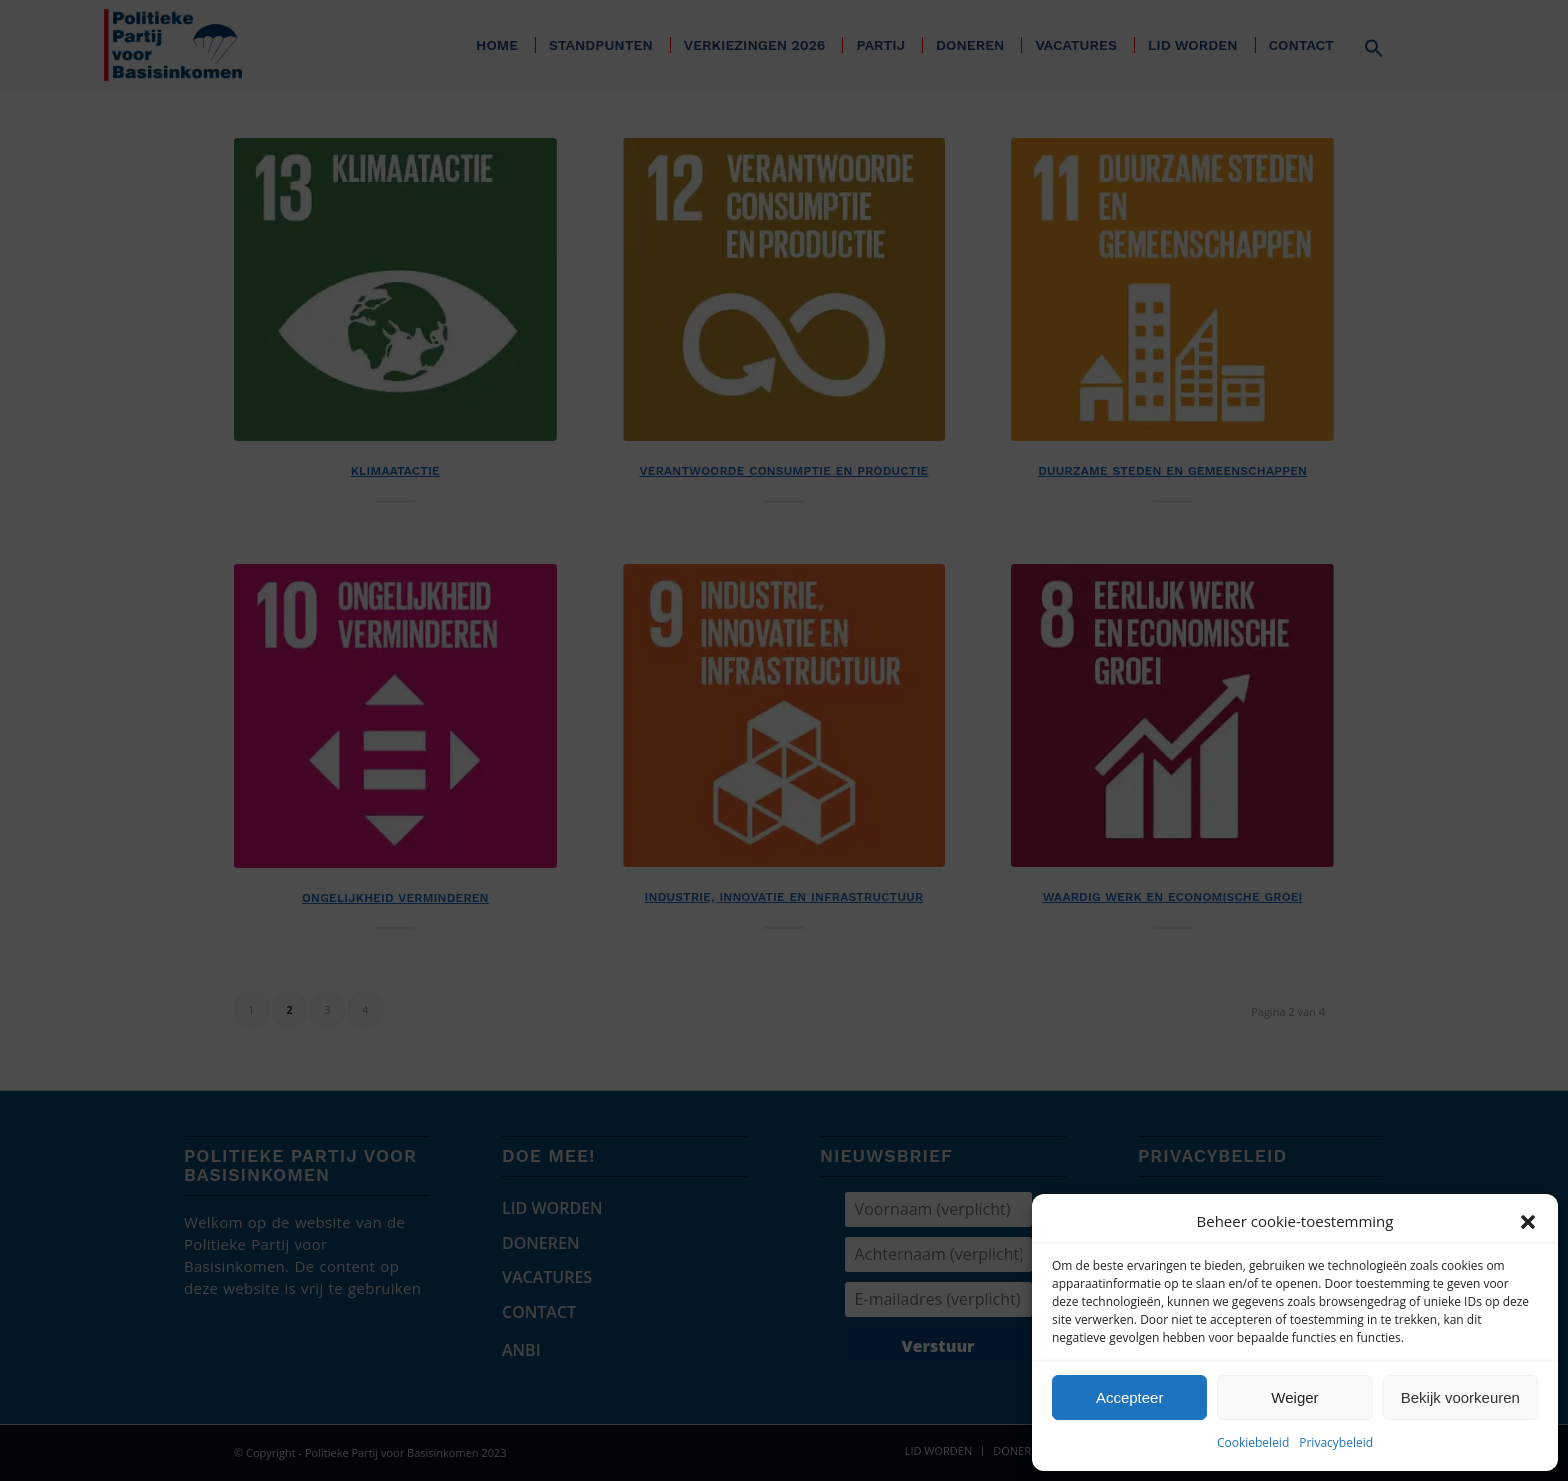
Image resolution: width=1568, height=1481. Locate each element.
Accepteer (1130, 1397)
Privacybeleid (1336, 1442)
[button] (1528, 1222)
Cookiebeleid (1253, 1442)
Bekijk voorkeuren (1460, 1397)
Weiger (1294, 1397)
